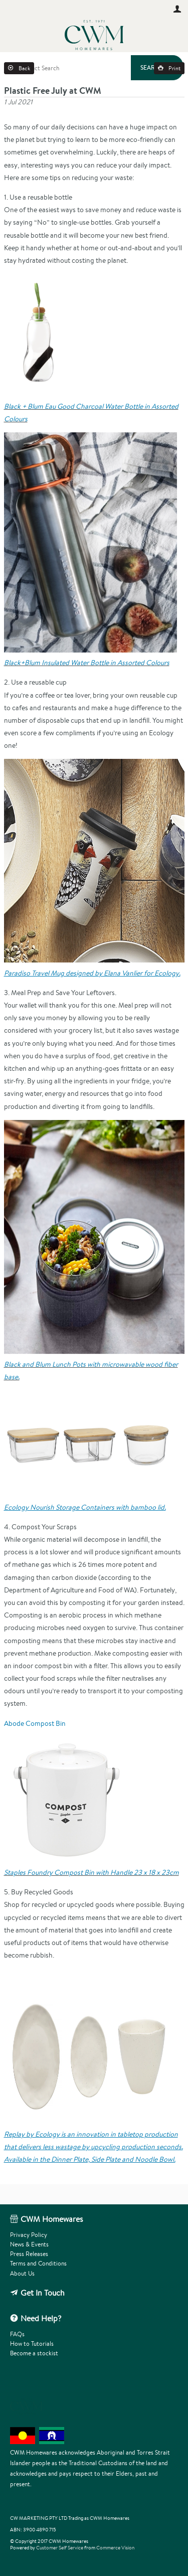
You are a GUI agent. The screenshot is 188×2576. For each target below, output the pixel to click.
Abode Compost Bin (35, 1723)
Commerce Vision (115, 2547)
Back (24, 68)
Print (174, 68)
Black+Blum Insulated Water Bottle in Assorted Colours (86, 662)
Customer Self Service (59, 2547)
